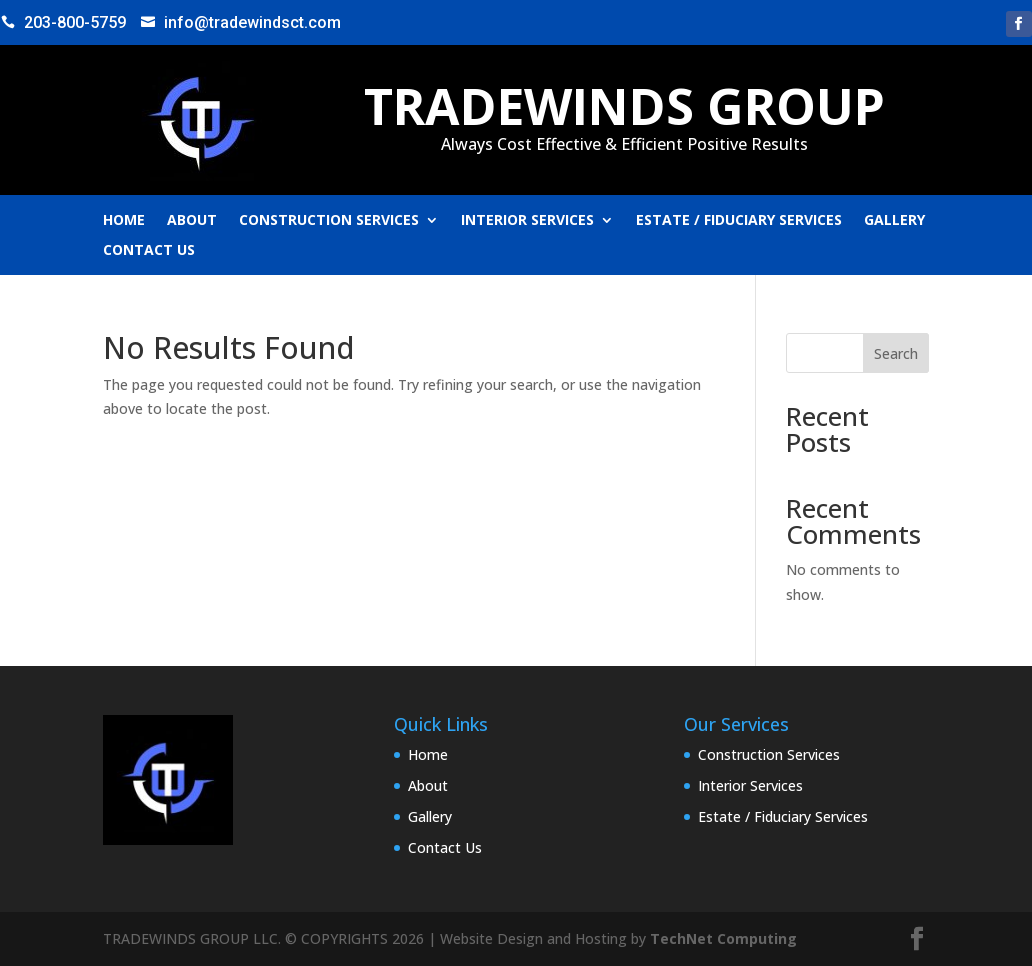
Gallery (894, 221)
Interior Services (527, 221)
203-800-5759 (75, 22)
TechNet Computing (723, 938)
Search (896, 353)
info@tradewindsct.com (252, 22)
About (192, 221)
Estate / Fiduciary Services (739, 221)
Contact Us (149, 251)
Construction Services (329, 221)
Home (124, 221)
